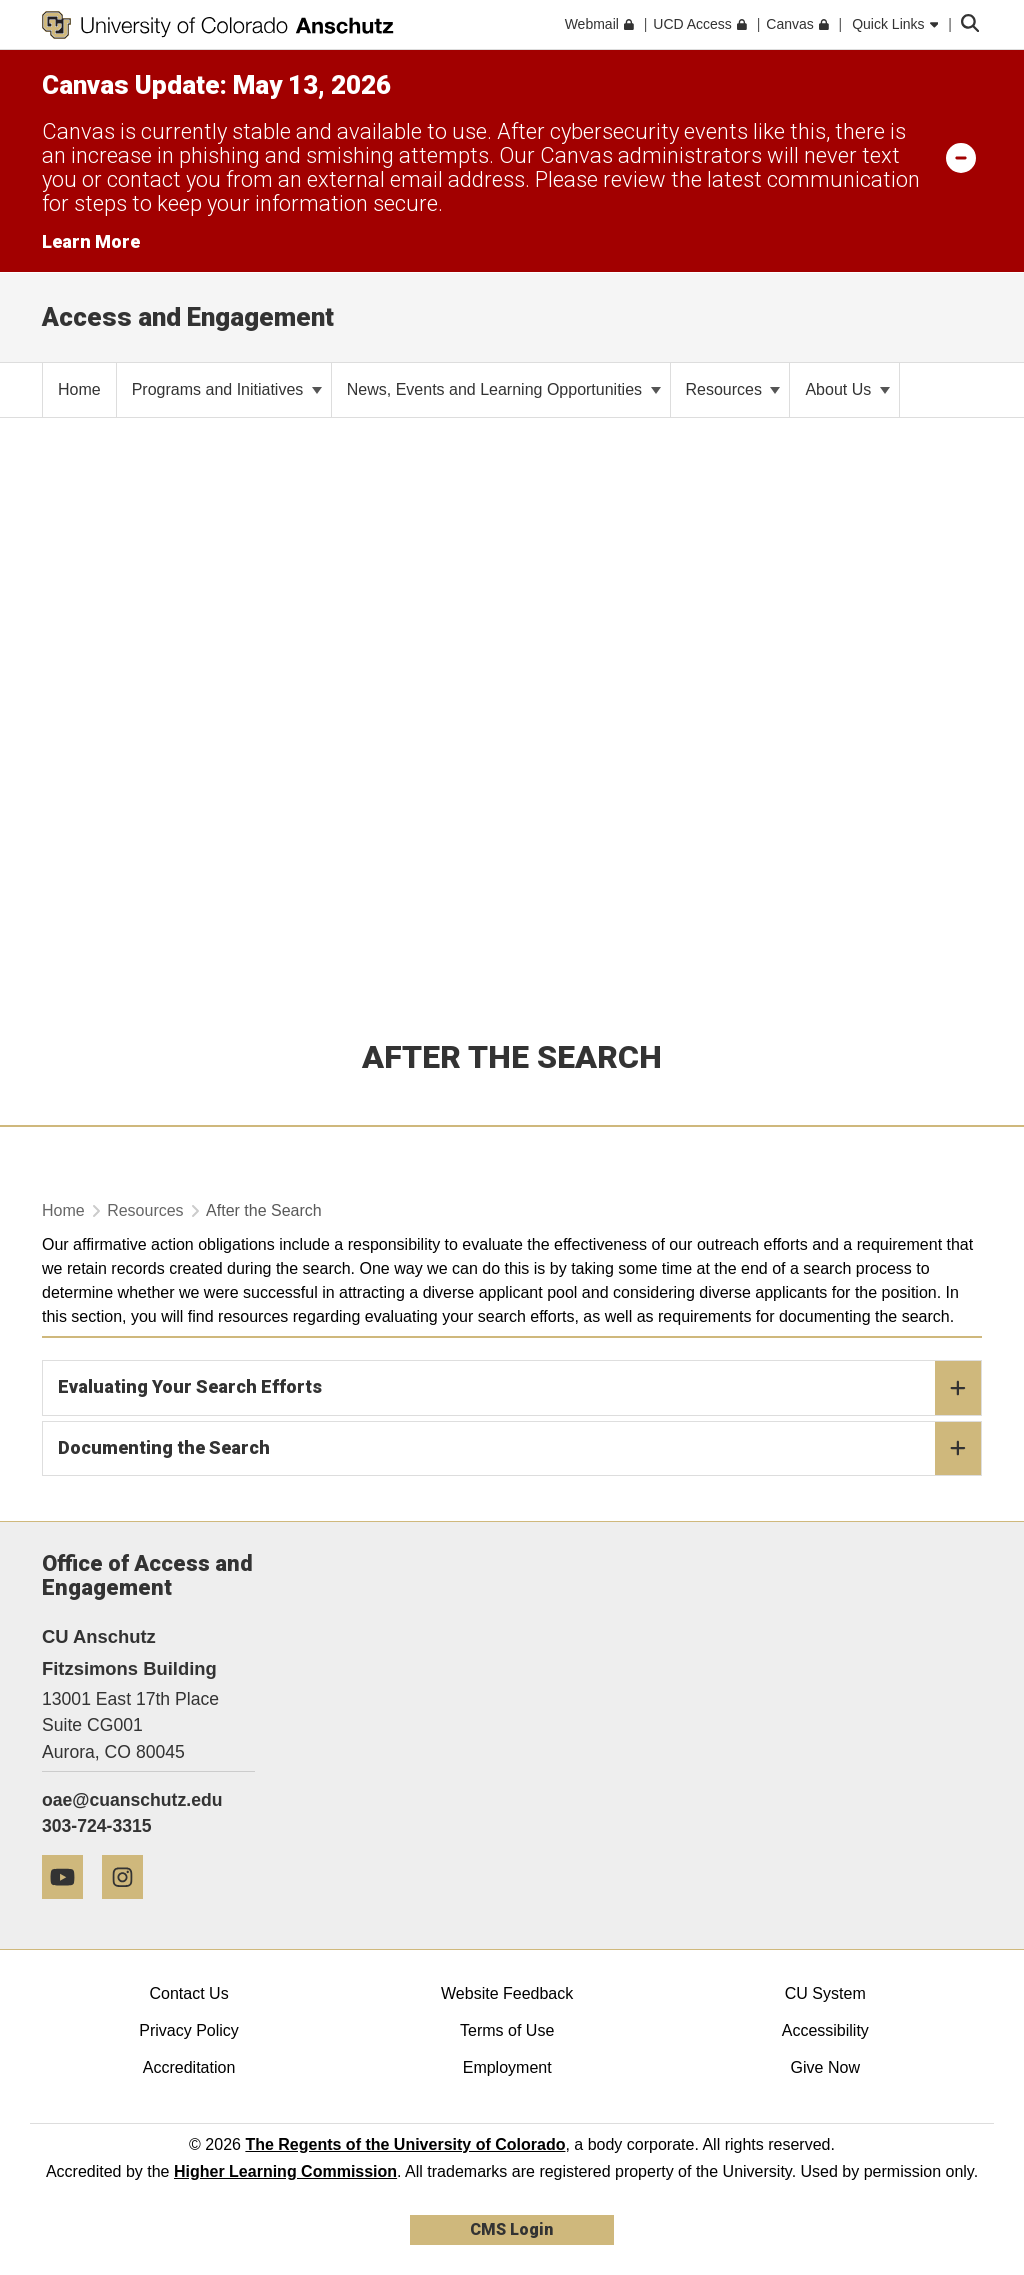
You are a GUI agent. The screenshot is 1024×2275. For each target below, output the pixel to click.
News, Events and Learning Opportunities (504, 389)
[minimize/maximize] (961, 157)
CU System (825, 1993)
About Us (847, 389)
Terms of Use (507, 2030)
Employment (507, 2067)
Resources (733, 389)
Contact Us (188, 1993)
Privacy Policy (189, 2030)
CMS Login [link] (511, 2229)
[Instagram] (130, 1906)
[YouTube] (70, 1906)
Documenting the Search (519, 1449)
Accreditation (189, 2067)
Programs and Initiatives (227, 389)
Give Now (825, 2067)
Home (63, 1210)
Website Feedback (507, 1993)
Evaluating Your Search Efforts (519, 1388)
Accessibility (825, 2030)
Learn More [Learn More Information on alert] (91, 241)
